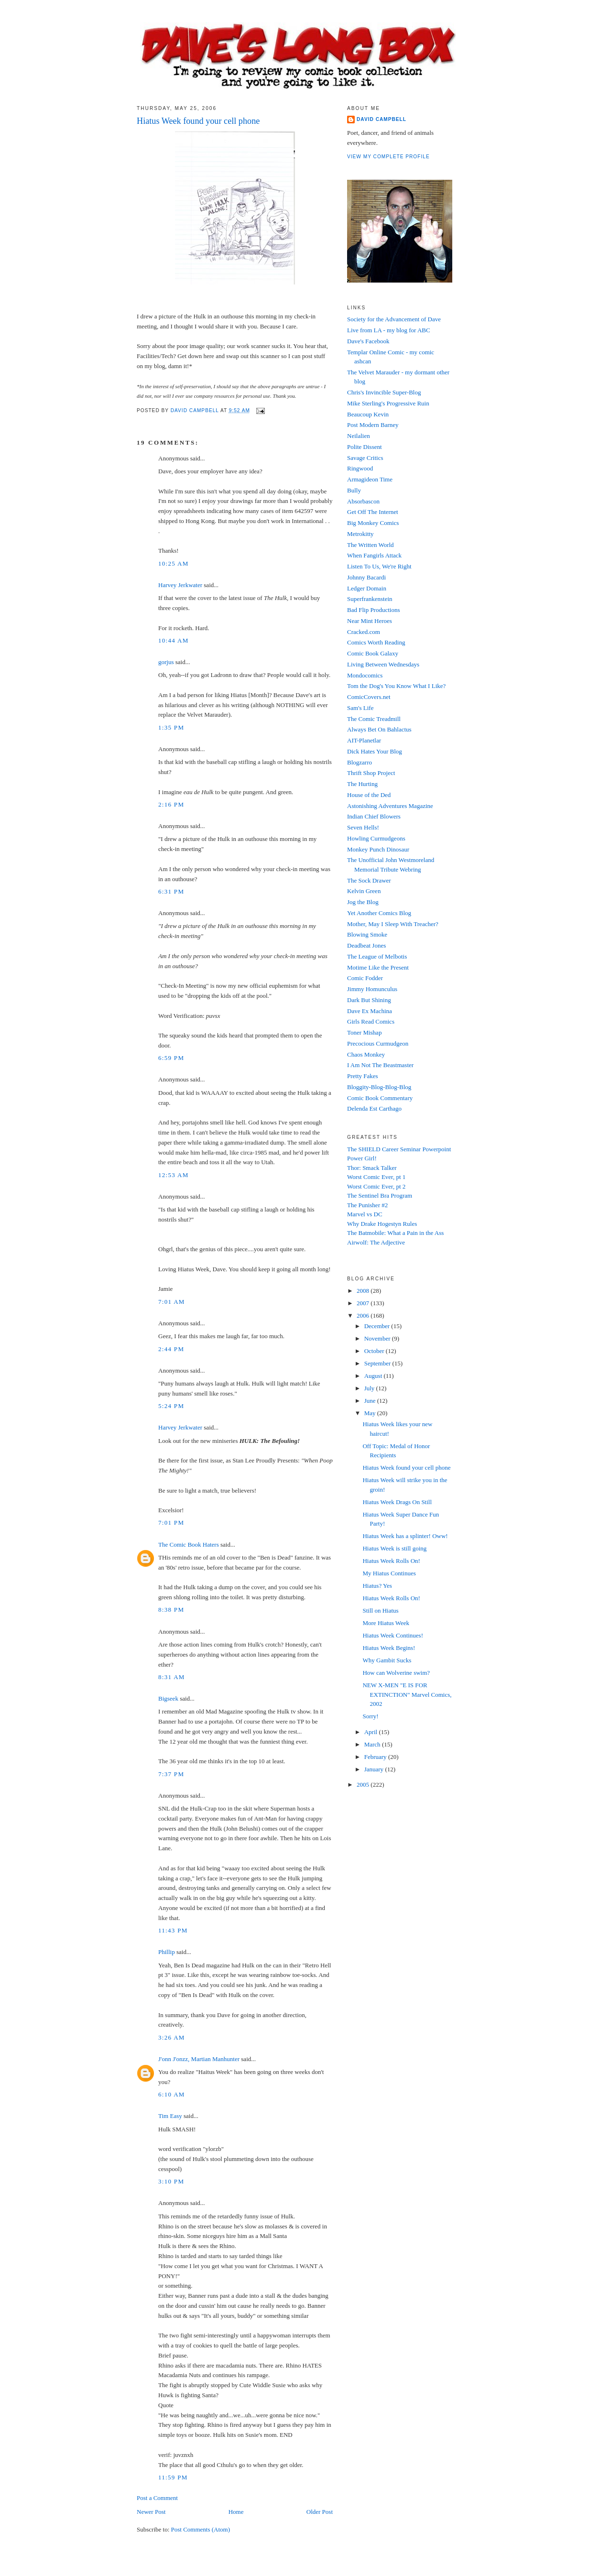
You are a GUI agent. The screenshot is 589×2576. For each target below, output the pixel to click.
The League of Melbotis (377, 956)
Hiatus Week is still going (394, 1548)
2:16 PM (171, 804)
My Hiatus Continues (388, 1573)
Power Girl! (362, 1158)
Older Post (319, 2511)
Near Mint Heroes (369, 620)
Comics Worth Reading (376, 642)
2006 (364, 1315)
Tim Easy (170, 2115)
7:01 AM (171, 1301)
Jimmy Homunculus (372, 989)
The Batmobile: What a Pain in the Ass (395, 1232)
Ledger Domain (366, 588)
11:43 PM (173, 1930)
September (378, 1363)
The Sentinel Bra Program (379, 1195)
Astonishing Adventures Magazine (390, 805)
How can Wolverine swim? (396, 1672)
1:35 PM (171, 727)
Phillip (166, 1951)
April (371, 1732)
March (373, 1744)
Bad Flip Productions (373, 609)
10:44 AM (173, 640)
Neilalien (358, 435)
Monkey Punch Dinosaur (378, 849)
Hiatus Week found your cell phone (406, 1467)
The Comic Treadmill (374, 718)
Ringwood (360, 468)
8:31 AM (171, 1677)
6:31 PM (171, 891)
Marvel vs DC (364, 1214)
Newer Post (151, 2511)
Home (236, 2511)
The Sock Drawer (369, 880)
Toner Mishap (364, 1032)
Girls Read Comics (370, 1021)
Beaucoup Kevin (368, 414)
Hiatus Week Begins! (388, 1647)
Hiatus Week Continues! (392, 1635)
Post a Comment (157, 2497)
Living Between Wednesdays (383, 664)
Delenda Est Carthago (374, 1108)
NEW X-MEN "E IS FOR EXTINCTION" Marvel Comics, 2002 (406, 1694)
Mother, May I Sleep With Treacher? (392, 924)
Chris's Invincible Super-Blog (384, 392)
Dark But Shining (369, 1000)
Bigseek (168, 1698)
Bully (354, 490)
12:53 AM (173, 1175)
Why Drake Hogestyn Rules (382, 1223)
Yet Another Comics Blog (379, 913)
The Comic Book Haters (188, 1544)
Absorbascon (363, 501)
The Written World (370, 544)
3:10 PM (171, 2181)
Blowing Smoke (367, 934)
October (375, 1350)
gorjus (166, 662)
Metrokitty (360, 533)
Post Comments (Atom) (200, 2529)
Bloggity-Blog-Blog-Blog (379, 1087)
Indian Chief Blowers (374, 816)
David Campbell (381, 119)
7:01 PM (171, 1522)
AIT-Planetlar (364, 740)
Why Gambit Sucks (386, 1660)
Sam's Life (360, 707)
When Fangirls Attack (374, 555)
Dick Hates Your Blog (374, 751)
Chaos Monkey (366, 1054)
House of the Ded (369, 794)
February (376, 1756)
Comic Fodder (365, 978)
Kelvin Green (364, 891)
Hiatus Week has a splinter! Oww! (404, 1535)
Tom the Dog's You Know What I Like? (396, 685)
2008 (364, 1290)
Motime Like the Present (378, 967)
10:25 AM (173, 563)
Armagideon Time (370, 479)
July (370, 1388)
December (378, 1326)
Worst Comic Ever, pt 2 (376, 1186)
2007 (364, 1303)
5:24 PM (171, 1405)
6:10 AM (171, 2094)
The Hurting (362, 783)
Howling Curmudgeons (376, 838)
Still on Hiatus (380, 1610)
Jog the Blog (363, 902)
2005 (364, 1784)
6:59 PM (171, 1057)
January (374, 1769)
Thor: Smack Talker (372, 1167)
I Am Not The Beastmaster (380, 1065)
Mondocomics (364, 675)
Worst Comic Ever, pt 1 (376, 1176)
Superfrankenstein (370, 598)
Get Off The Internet (372, 511)
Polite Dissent (364, 446)
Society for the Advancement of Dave (394, 319)
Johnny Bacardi (366, 577)
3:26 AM (171, 2037)
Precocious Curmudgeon (377, 1043)
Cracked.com (363, 631)
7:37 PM (171, 1774)
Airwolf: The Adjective (376, 1242)
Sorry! (370, 1716)
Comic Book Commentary (380, 1098)
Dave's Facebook (368, 341)
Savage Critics (365, 457)
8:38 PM (171, 1609)
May (370, 1413)
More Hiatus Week (385, 1622)
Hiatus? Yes (377, 1585)
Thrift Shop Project (371, 772)
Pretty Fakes (362, 1076)
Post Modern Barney (373, 424)
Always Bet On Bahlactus (379, 729)
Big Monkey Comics (373, 522)
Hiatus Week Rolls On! (391, 1560)
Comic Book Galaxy (372, 653)
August (374, 1375)
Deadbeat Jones (366, 945)
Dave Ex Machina (369, 1011)
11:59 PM (173, 2477)
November (378, 1338)
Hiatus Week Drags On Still (397, 1502)
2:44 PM (171, 1349)
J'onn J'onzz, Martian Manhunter (199, 2059)
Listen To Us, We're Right (379, 566)
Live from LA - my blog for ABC (388, 330)
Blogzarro (359, 762)
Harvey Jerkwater (180, 585)
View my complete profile (388, 156)
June (370, 1400)
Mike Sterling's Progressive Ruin (388, 403)
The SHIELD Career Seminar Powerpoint (399, 1149)
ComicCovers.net (369, 696)
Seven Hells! (363, 827)
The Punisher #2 (367, 1205)
